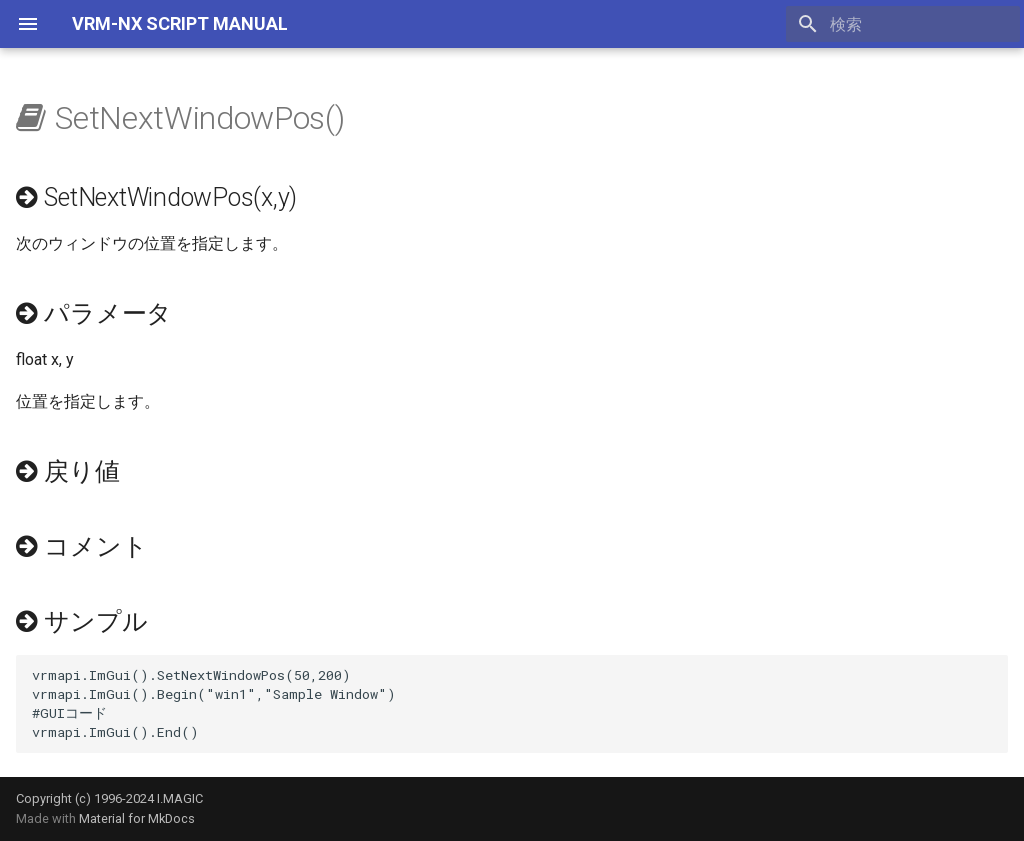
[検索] (903, 24)
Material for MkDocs (137, 818)
